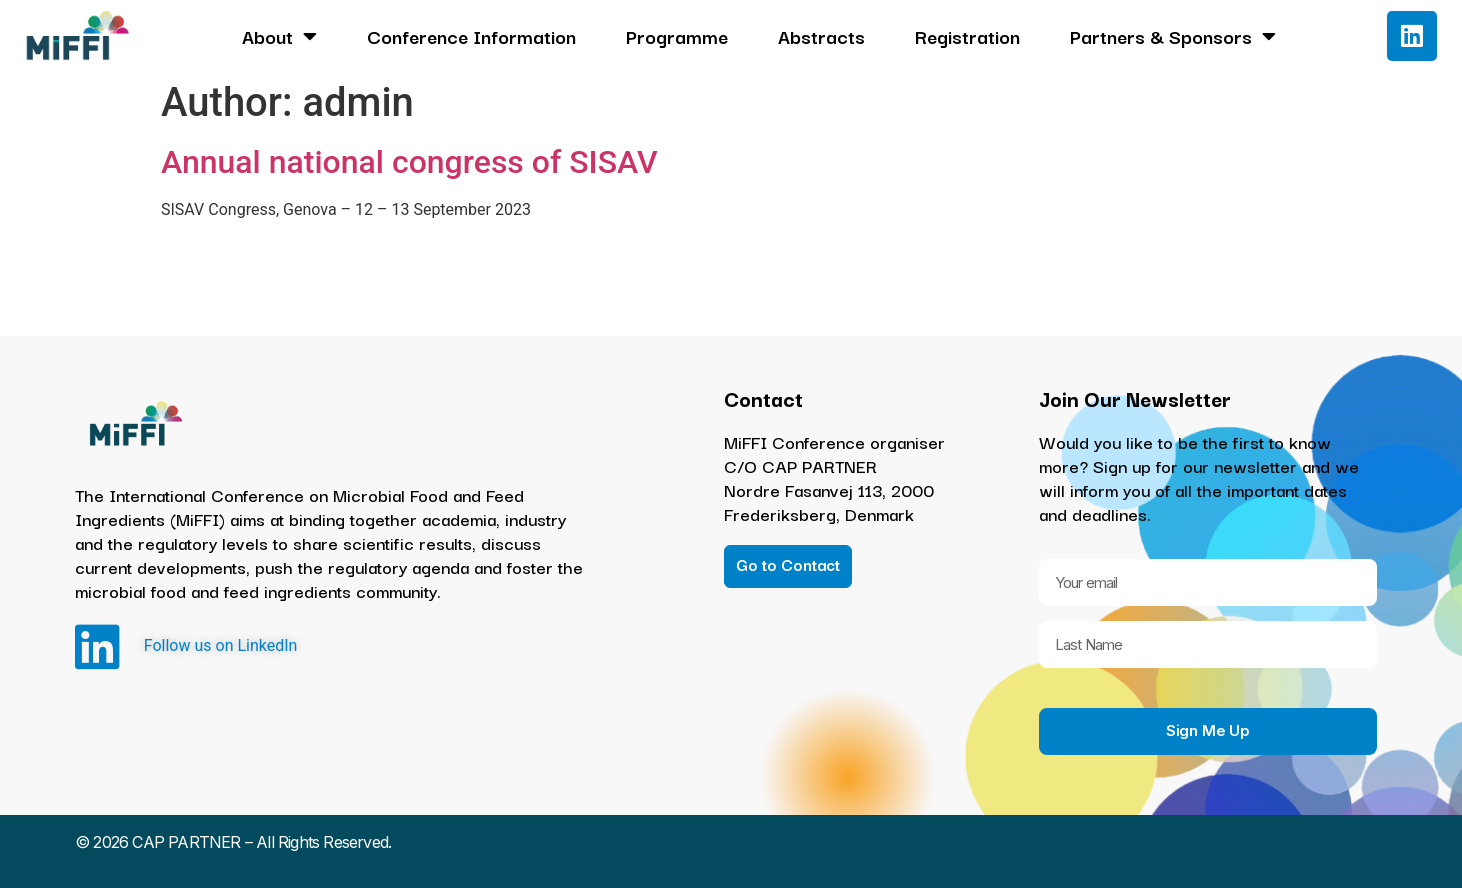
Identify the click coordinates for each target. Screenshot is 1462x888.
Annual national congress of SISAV (409, 162)
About (279, 36)
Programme (677, 36)
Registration (967, 36)
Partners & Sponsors (1173, 36)
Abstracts (821, 36)
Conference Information (471, 36)
